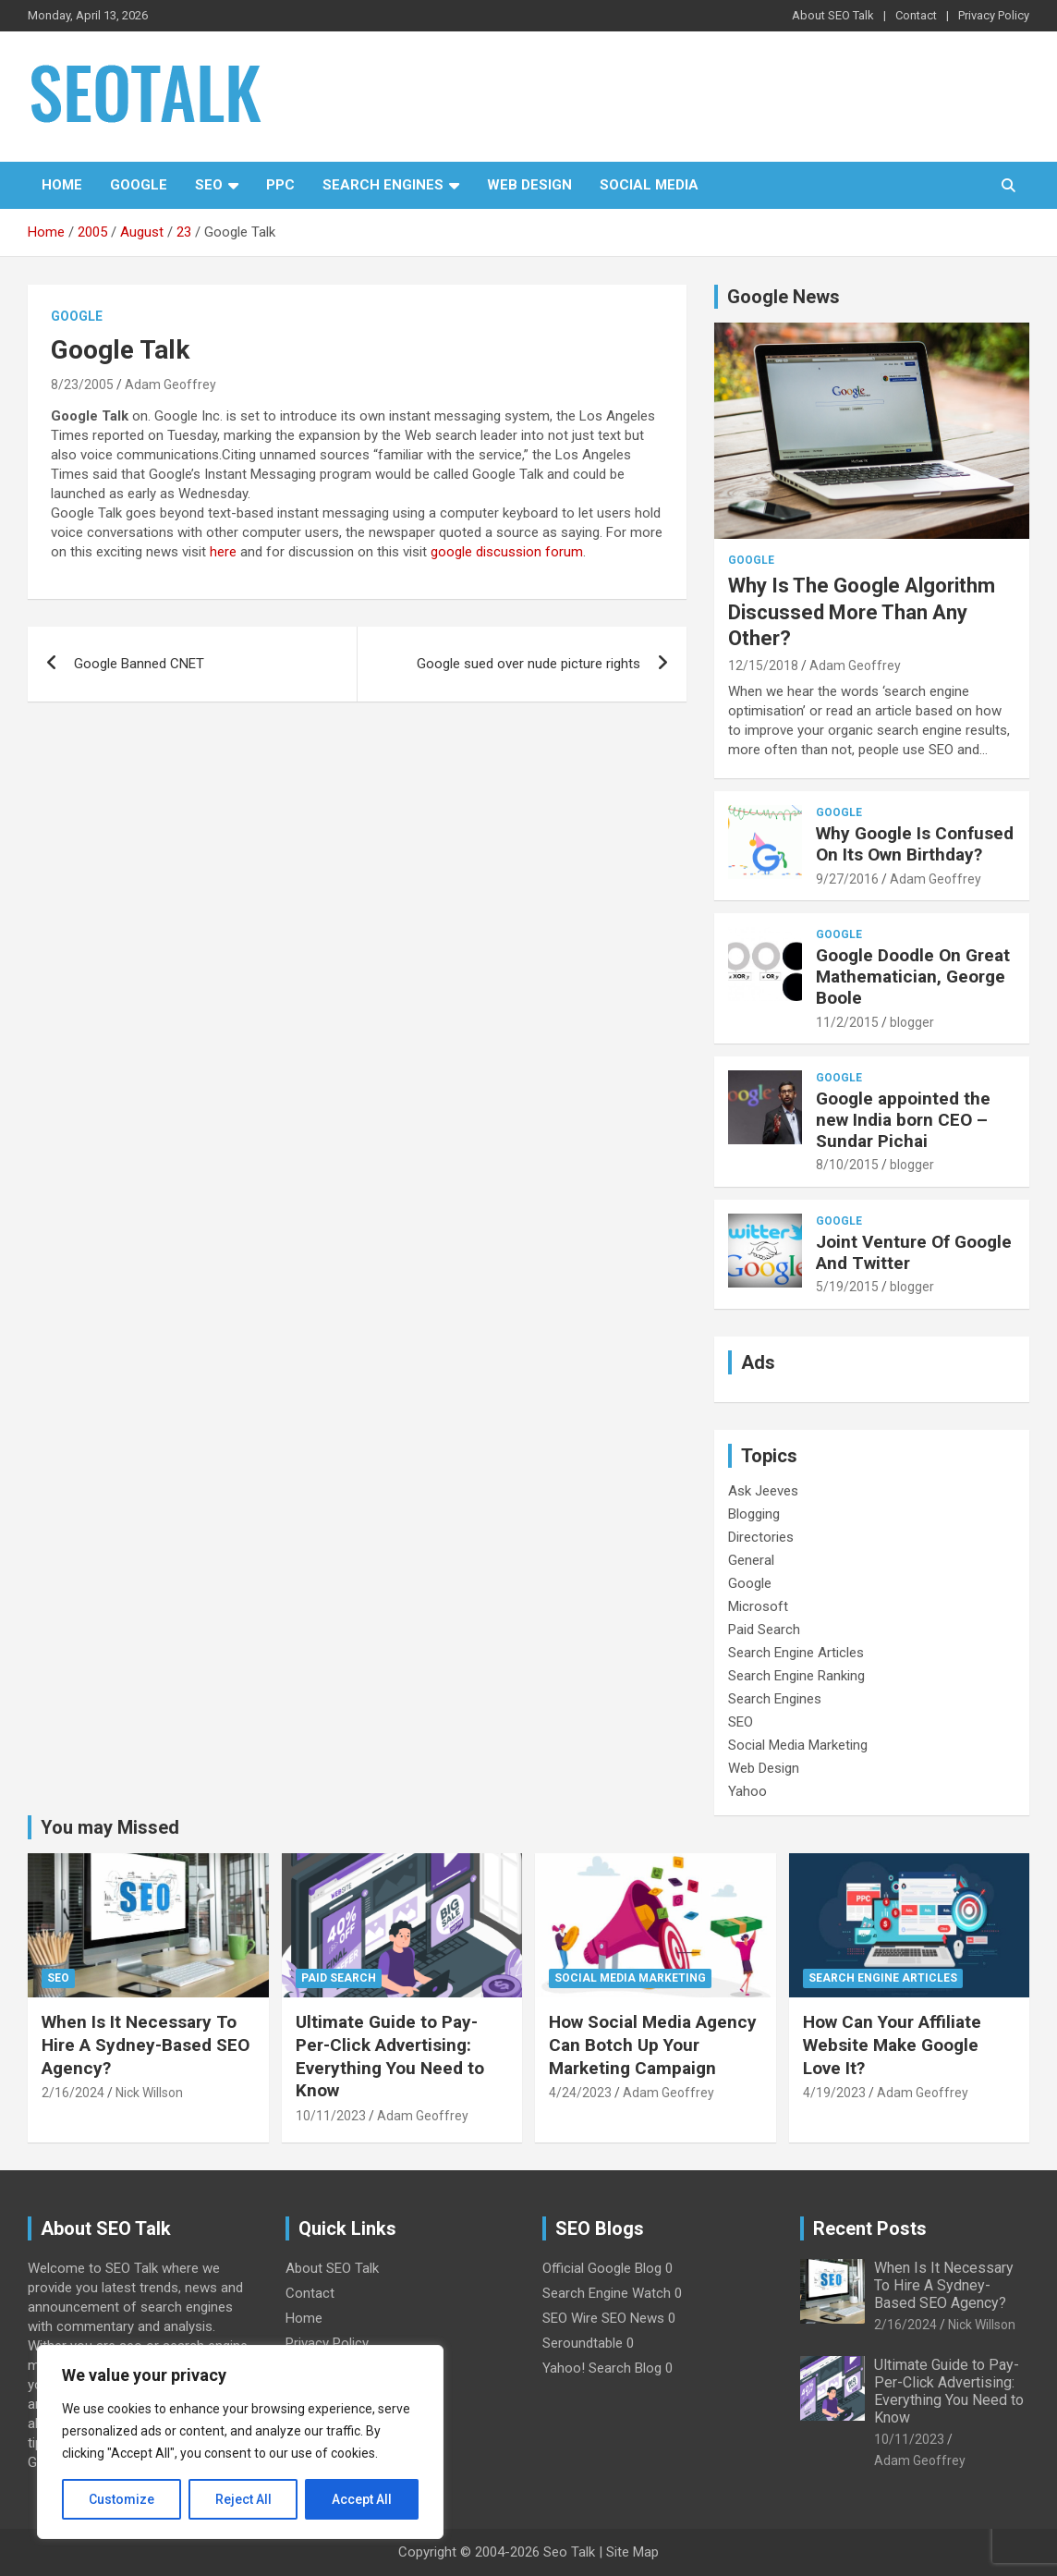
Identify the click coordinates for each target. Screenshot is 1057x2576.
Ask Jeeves (763, 1491)
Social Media (649, 185)
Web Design (529, 185)
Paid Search (764, 1629)
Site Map (632, 2552)
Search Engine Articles (796, 1652)
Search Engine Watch (606, 2293)
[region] (240, 2442)
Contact (916, 15)
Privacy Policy (993, 15)
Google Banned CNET (139, 663)
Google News (783, 297)
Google (138, 185)
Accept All (362, 2499)
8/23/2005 (82, 384)
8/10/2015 (847, 1164)
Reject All (243, 2499)
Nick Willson (149, 2092)
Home (62, 185)
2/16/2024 (73, 2092)
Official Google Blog (602, 2268)
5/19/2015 (847, 1286)
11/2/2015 (847, 1022)
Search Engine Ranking (796, 1675)
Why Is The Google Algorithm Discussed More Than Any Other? (861, 612)
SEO (209, 185)
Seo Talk (569, 2552)
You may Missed (110, 1827)
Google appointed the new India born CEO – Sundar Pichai (903, 1120)
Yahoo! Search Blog (602, 2368)
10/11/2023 (331, 2115)
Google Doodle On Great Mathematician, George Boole (913, 976)
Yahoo (747, 1791)
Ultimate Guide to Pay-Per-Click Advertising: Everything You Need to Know (390, 2056)
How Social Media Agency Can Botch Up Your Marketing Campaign (653, 2044)
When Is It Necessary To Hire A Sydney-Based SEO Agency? (145, 2044)
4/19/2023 (834, 2092)
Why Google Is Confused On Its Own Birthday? (915, 844)
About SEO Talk (833, 15)
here (223, 551)
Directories (761, 1537)
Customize (121, 2499)
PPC (280, 185)
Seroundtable (582, 2343)
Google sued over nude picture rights (528, 663)
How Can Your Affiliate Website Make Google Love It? (892, 2044)
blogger (912, 1022)
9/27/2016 (847, 879)
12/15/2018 (763, 665)
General (751, 1560)
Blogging (754, 1514)
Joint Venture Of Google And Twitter (914, 1252)
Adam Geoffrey (170, 384)
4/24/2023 (580, 2092)
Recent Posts (870, 2228)
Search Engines (382, 185)
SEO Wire (570, 2318)
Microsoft (758, 1606)
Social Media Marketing (798, 1745)
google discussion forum (507, 551)
